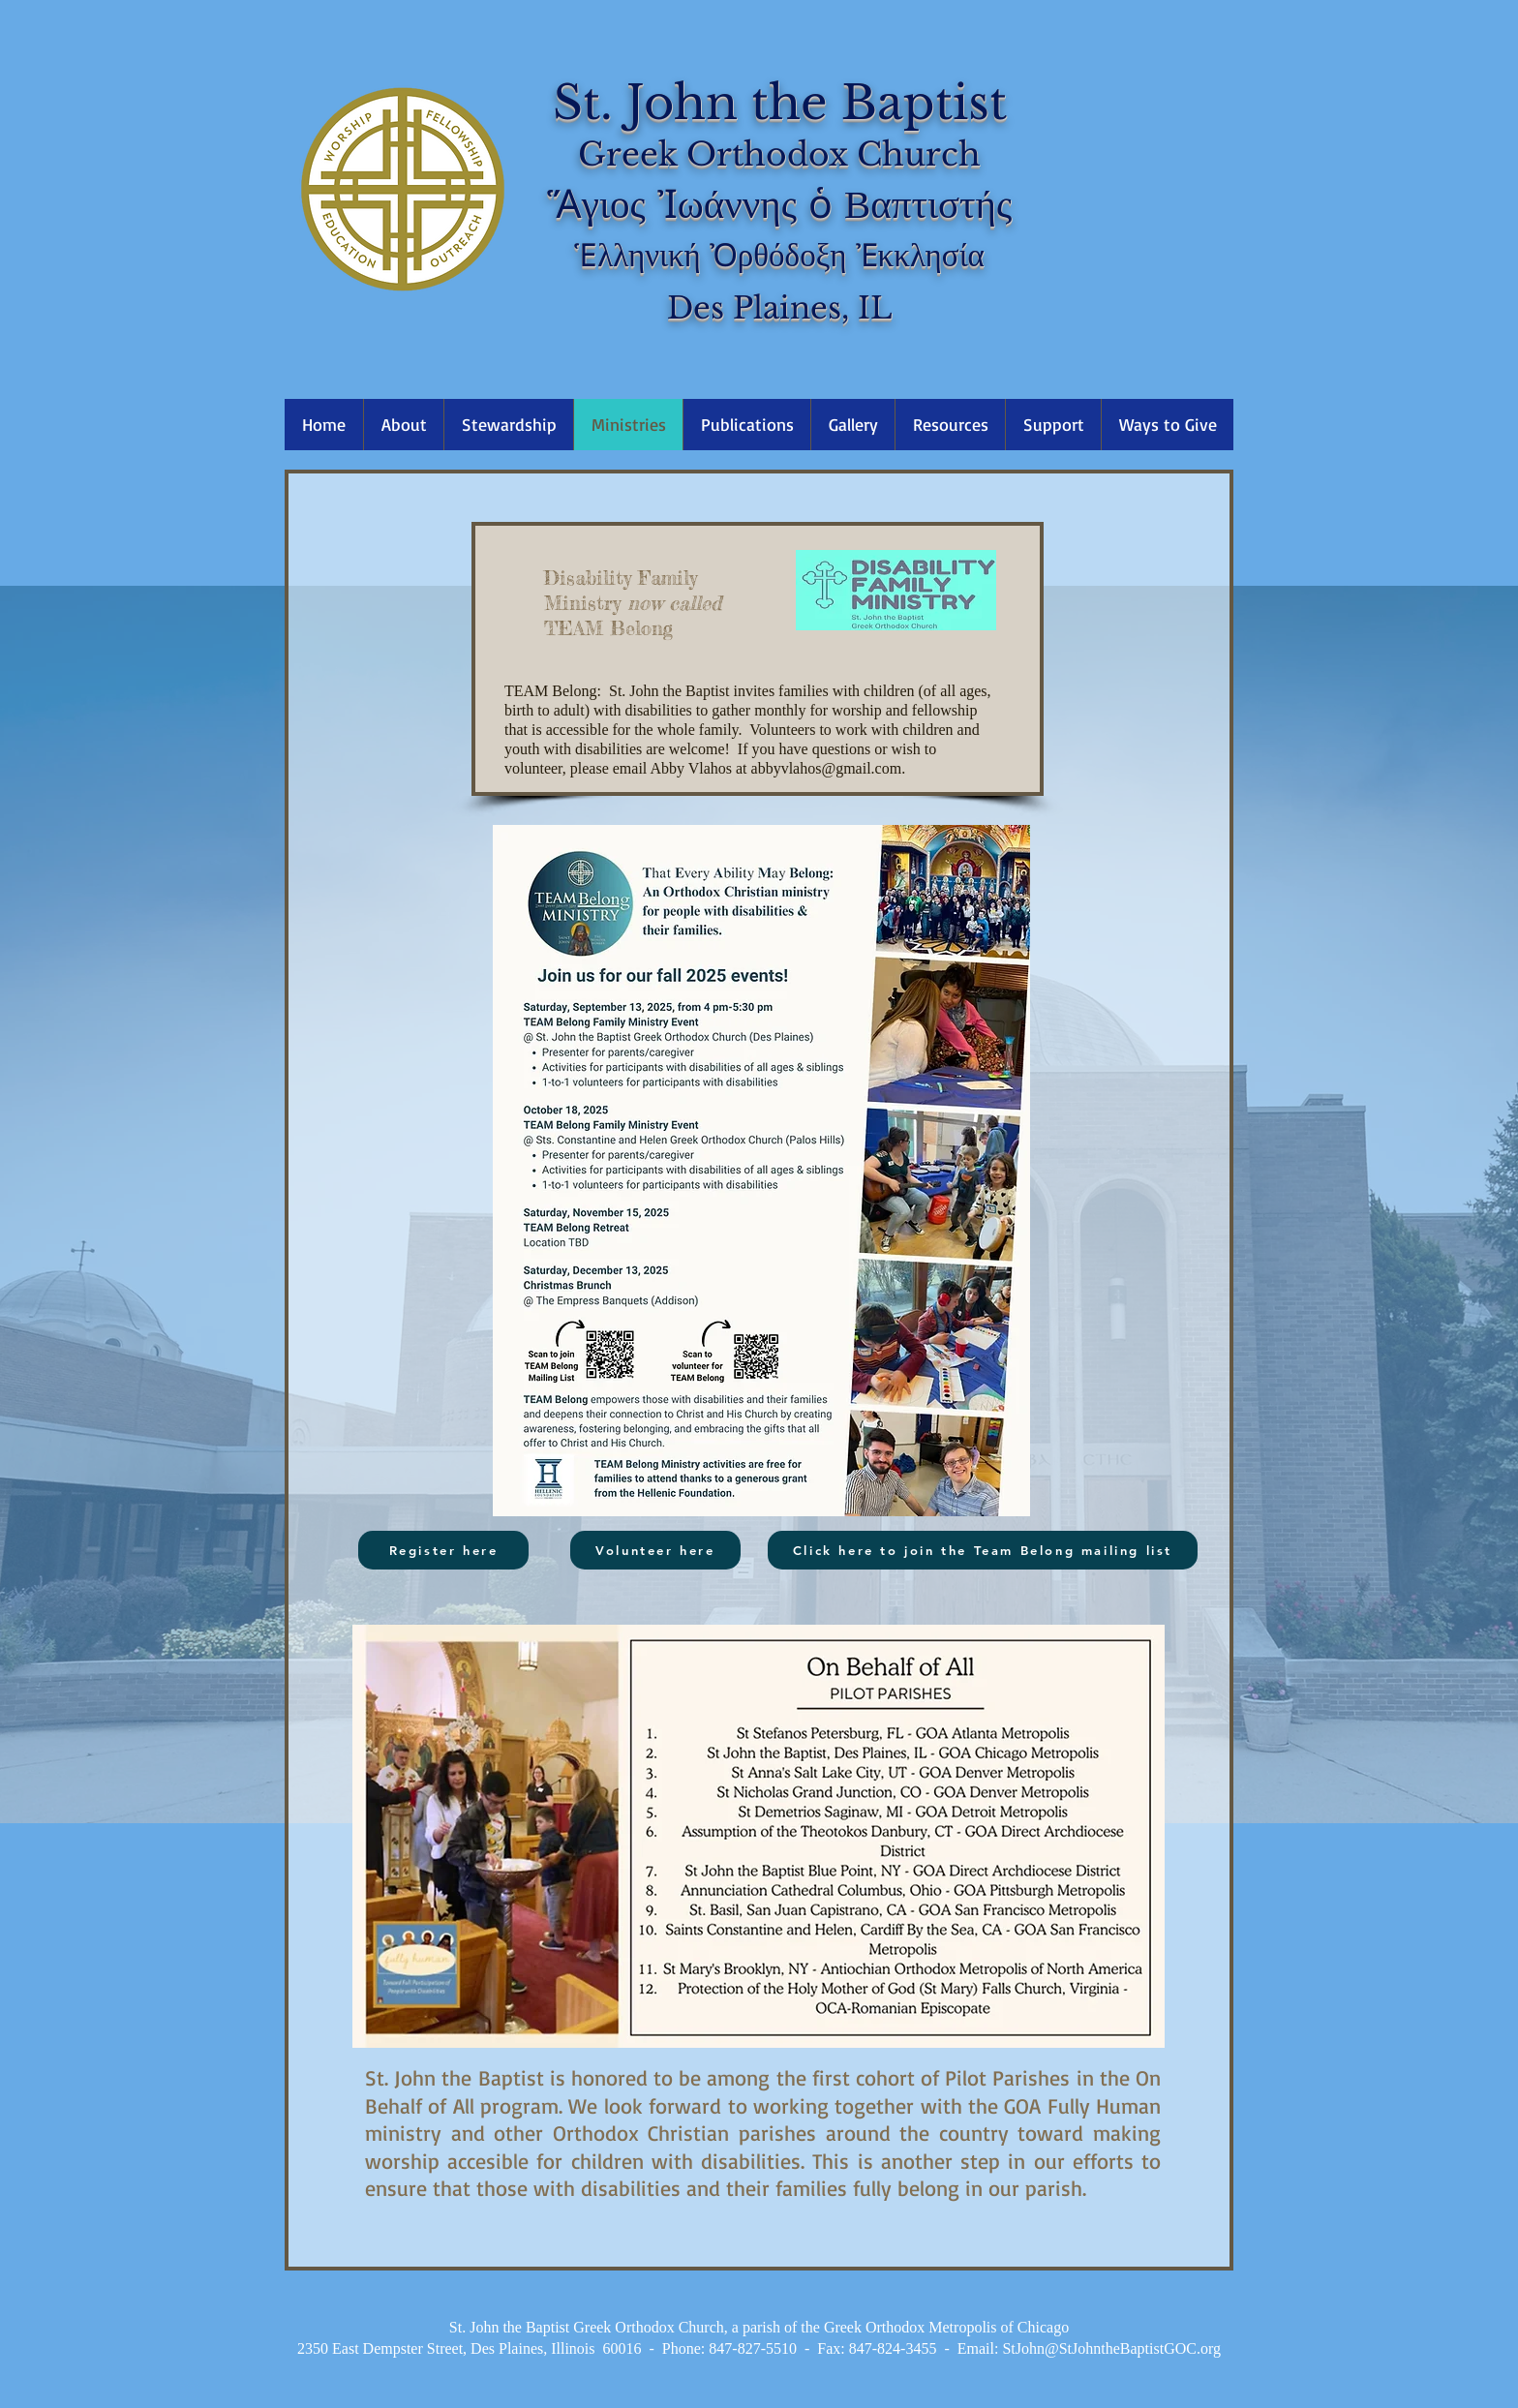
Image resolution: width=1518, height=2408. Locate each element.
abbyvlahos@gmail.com (826, 768)
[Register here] (443, 1550)
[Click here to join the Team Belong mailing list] (983, 1550)
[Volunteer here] (655, 1550)
